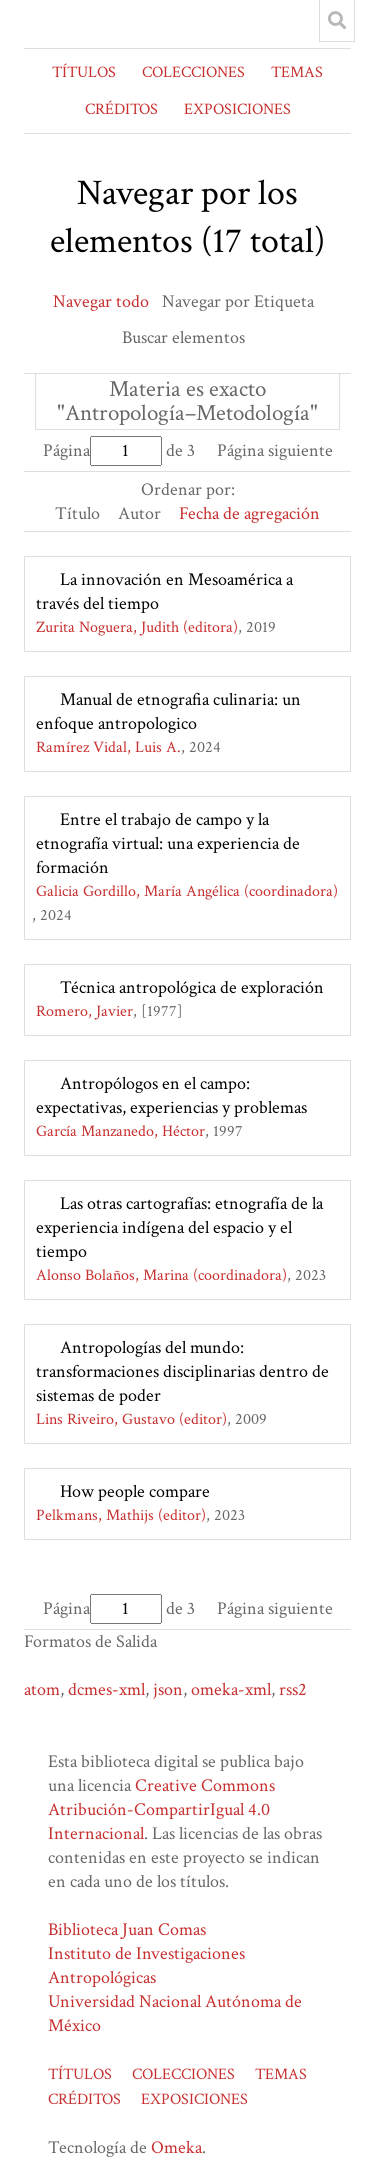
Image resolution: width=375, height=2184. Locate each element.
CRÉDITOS (121, 109)
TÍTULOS (84, 72)
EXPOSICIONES (237, 109)
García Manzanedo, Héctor (120, 1131)
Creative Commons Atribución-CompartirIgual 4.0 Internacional (161, 1809)
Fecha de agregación (249, 513)
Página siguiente (275, 450)
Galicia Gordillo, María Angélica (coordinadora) (187, 891)
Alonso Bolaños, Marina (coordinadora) (161, 1275)
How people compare (135, 1491)
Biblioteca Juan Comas (127, 1929)
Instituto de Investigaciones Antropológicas (146, 1965)
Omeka (176, 2147)
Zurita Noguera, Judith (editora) (137, 627)
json (168, 1689)
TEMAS (297, 72)
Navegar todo (101, 301)
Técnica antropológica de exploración (192, 987)
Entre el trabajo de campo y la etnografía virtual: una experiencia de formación (168, 843)
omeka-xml (231, 1689)
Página (102, 450)
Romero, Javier (84, 1011)
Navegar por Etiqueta (238, 301)
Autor (139, 513)
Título (77, 513)
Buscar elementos (183, 337)
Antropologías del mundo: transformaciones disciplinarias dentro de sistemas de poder (182, 1371)
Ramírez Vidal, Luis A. (108, 747)
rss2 (293, 1689)
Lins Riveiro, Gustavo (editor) (131, 1419)
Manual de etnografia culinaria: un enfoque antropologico (168, 711)
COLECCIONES (193, 72)
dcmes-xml (106, 1689)
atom (42, 1689)
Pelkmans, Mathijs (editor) (121, 1515)
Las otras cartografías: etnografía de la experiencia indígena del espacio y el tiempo (179, 1227)
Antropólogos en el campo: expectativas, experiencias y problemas (171, 1095)
